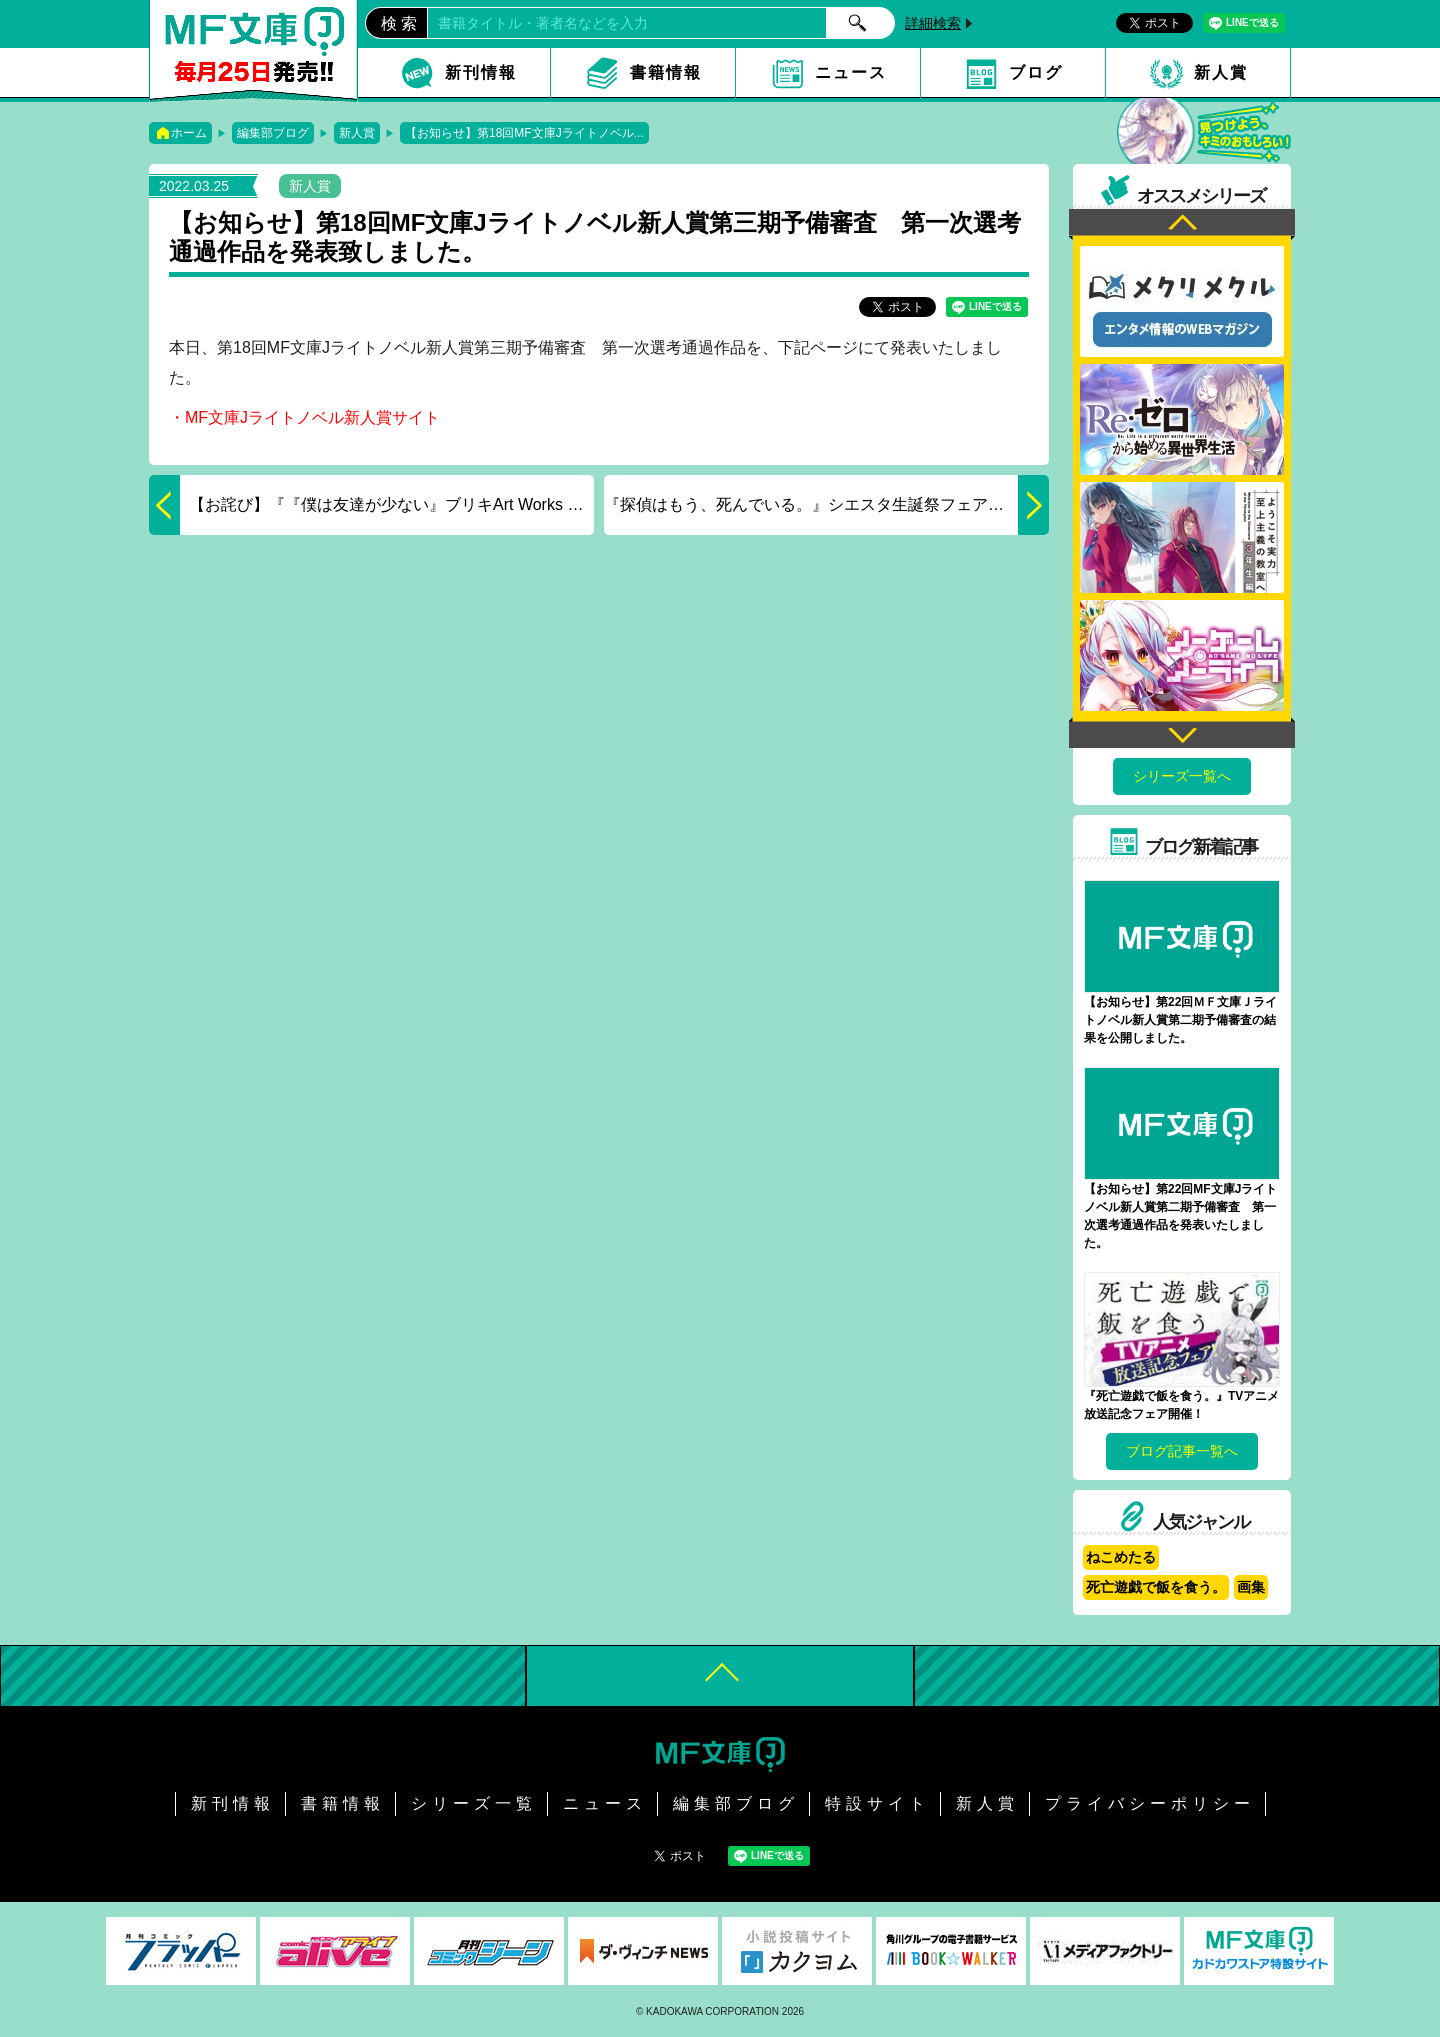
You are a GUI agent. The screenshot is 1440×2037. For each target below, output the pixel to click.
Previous (1182, 224)
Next (1182, 732)
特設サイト (877, 1803)
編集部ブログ (273, 133)
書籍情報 (666, 72)
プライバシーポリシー (1150, 1803)
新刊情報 (481, 72)
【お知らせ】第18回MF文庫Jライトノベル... (524, 133)
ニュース (851, 72)
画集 (1251, 1587)
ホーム (189, 133)
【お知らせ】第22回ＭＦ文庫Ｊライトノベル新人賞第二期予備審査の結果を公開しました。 (1180, 1020)
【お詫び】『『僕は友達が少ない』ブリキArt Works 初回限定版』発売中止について (371, 505)
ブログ (1036, 72)
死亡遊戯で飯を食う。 (1156, 1587)
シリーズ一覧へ (1182, 776)
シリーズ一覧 (474, 1803)
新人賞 (1221, 72)
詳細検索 (933, 23)
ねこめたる (1121, 1557)
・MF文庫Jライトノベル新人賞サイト (304, 417)
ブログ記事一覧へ (1182, 1451)
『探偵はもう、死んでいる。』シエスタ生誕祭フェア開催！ (826, 505)
